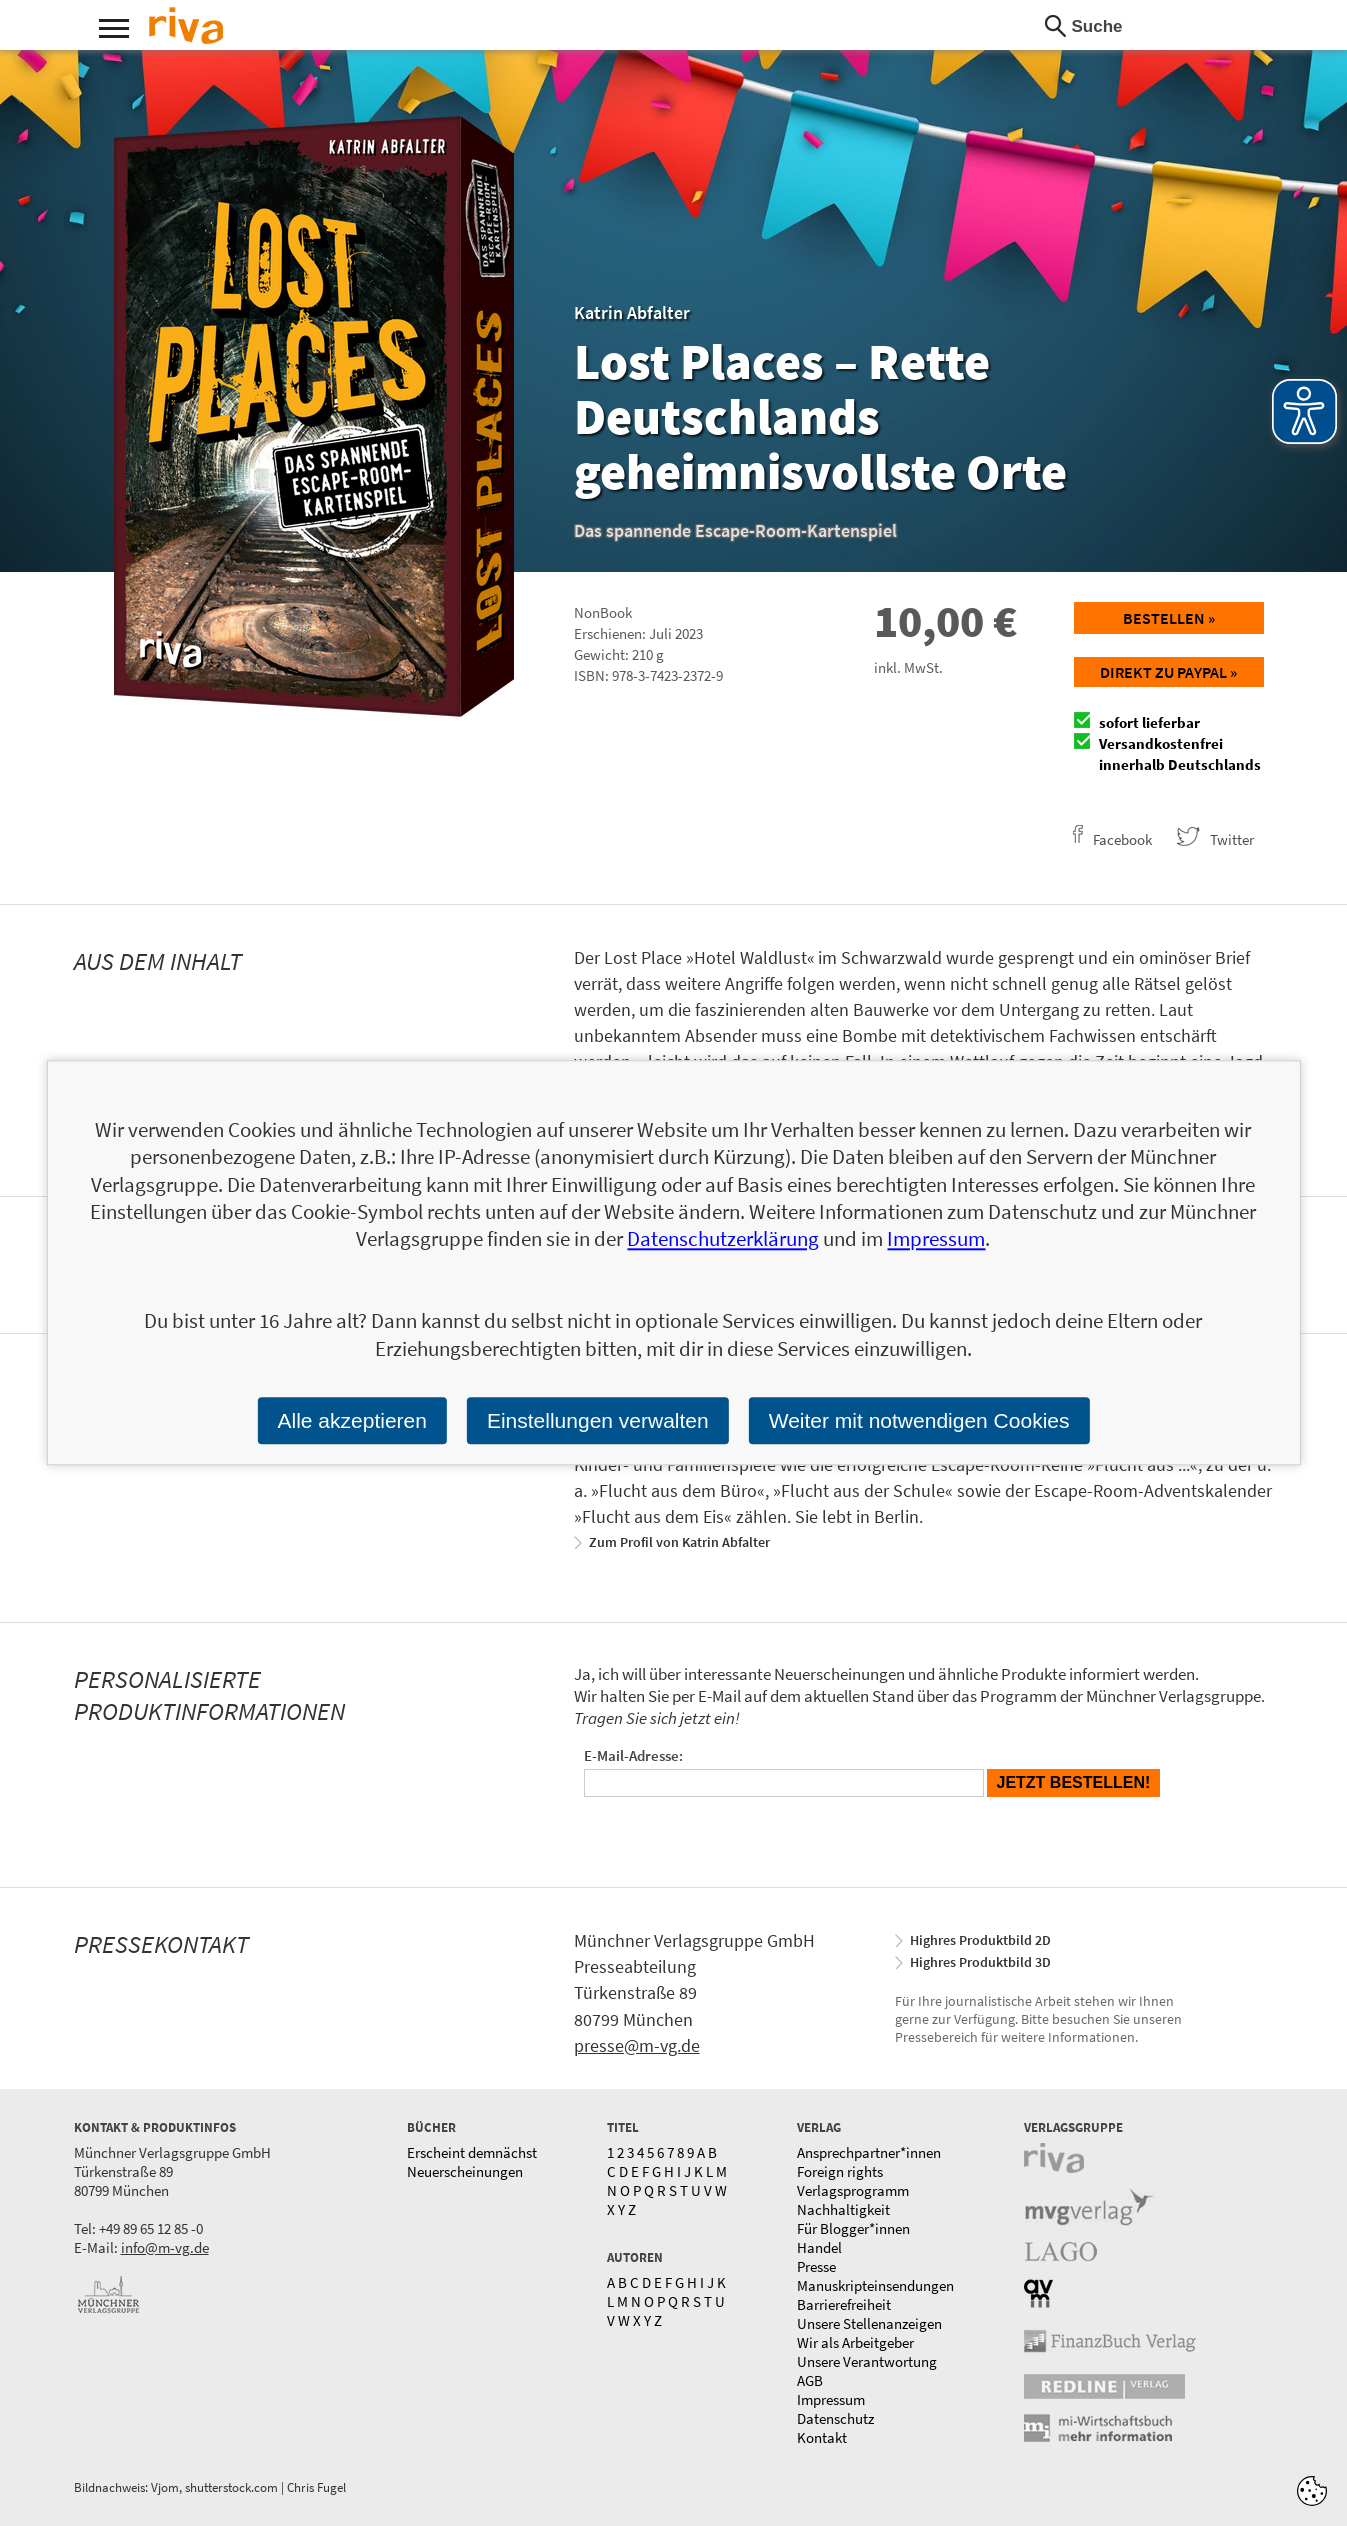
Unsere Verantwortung (867, 2361)
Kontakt (822, 2437)
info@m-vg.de (165, 2247)
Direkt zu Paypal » (1168, 672)
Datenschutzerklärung (723, 1239)
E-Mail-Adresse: (633, 1755)
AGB (810, 2380)
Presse (816, 2266)
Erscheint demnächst (472, 2152)
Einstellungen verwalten (598, 1420)
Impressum (831, 2399)
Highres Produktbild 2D (980, 1940)
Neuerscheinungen (465, 2171)
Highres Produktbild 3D (980, 1962)
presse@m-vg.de (637, 2045)
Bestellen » (1169, 618)
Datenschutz (835, 2418)
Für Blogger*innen (853, 2228)
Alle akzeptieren (351, 1420)
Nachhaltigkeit (843, 2209)
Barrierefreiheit (844, 2304)
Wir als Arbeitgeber (855, 2342)
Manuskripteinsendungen (875, 2285)
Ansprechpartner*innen (869, 2152)
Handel (819, 2247)
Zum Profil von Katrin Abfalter (679, 1542)
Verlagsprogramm (853, 2190)
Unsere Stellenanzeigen (869, 2323)
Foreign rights (840, 2171)
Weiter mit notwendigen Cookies (919, 1420)
